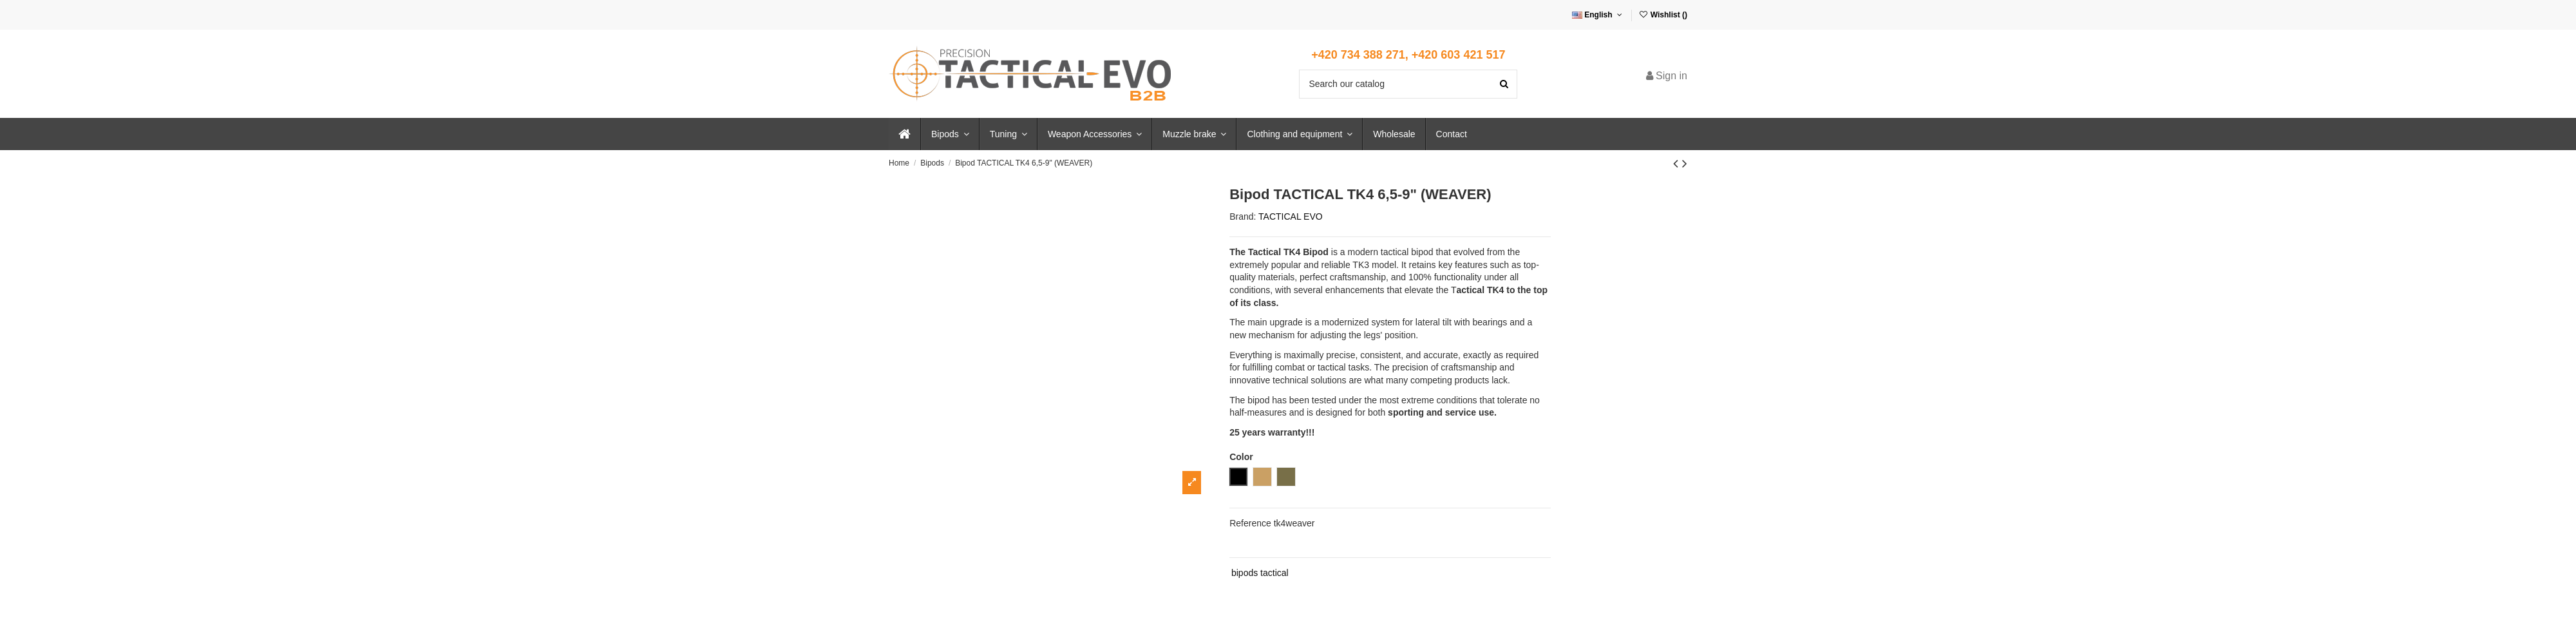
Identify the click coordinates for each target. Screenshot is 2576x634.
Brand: (1242, 216)
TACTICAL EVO (1290, 216)
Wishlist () (1662, 14)
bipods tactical (1260, 573)
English (1598, 14)
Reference (1250, 523)
